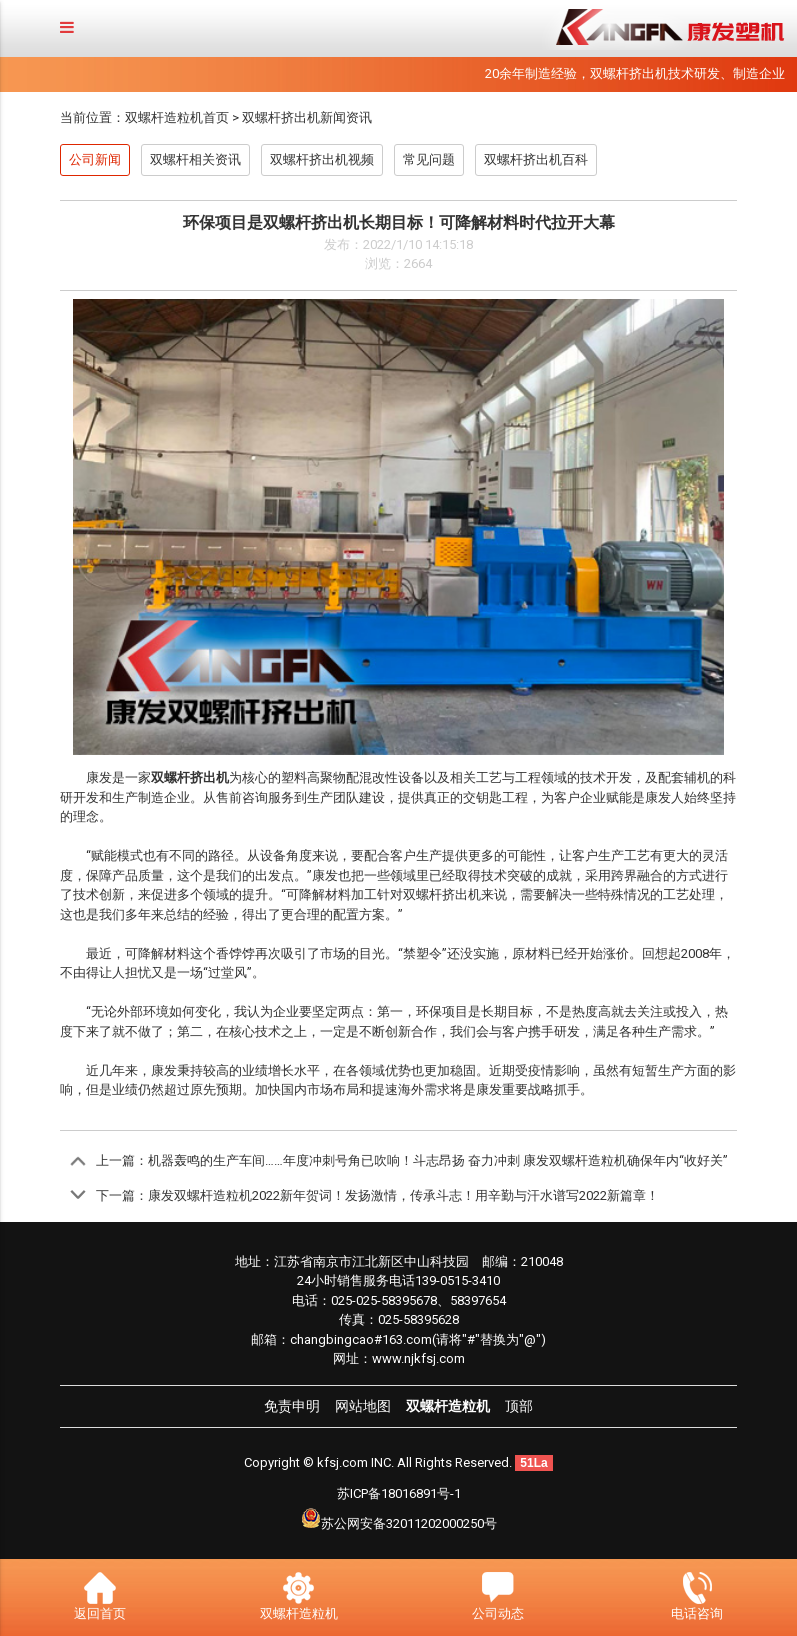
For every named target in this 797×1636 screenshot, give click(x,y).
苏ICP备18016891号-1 (399, 1493)
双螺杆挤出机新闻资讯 (307, 117)
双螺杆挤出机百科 (536, 159)
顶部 (519, 1406)
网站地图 (363, 1406)
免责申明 (292, 1406)
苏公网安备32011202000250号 (409, 1523)
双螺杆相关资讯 (195, 159)
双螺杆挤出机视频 (322, 159)
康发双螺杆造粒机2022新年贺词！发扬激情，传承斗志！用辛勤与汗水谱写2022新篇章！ (403, 1195)
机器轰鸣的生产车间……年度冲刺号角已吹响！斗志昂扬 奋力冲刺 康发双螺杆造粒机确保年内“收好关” (438, 1160)
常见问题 (429, 159)
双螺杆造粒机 (448, 1406)
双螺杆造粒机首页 (177, 117)
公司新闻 (95, 159)
